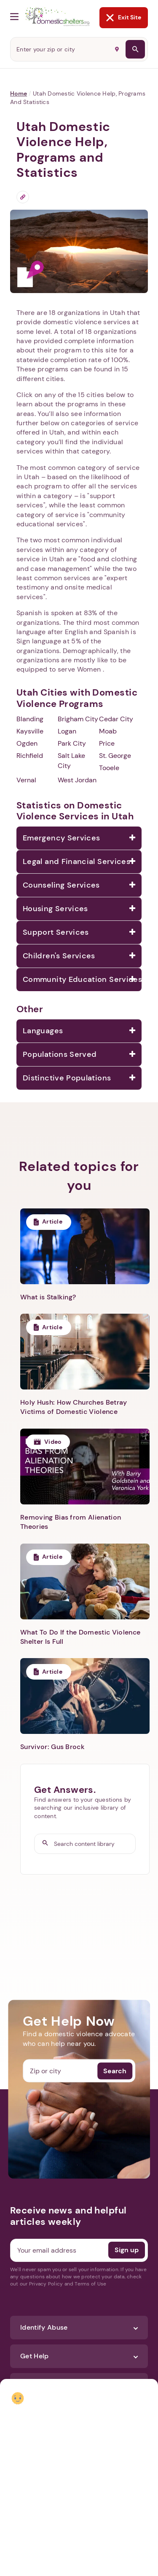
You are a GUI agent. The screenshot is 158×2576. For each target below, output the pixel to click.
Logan (67, 731)
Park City (72, 743)
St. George (115, 755)
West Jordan (77, 780)
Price (107, 743)
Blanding (29, 719)
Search (114, 2070)
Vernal (26, 780)
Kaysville (29, 731)
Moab (108, 731)
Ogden (26, 743)
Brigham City (78, 719)
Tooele (109, 767)
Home (18, 93)
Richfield (29, 755)
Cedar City (116, 719)
